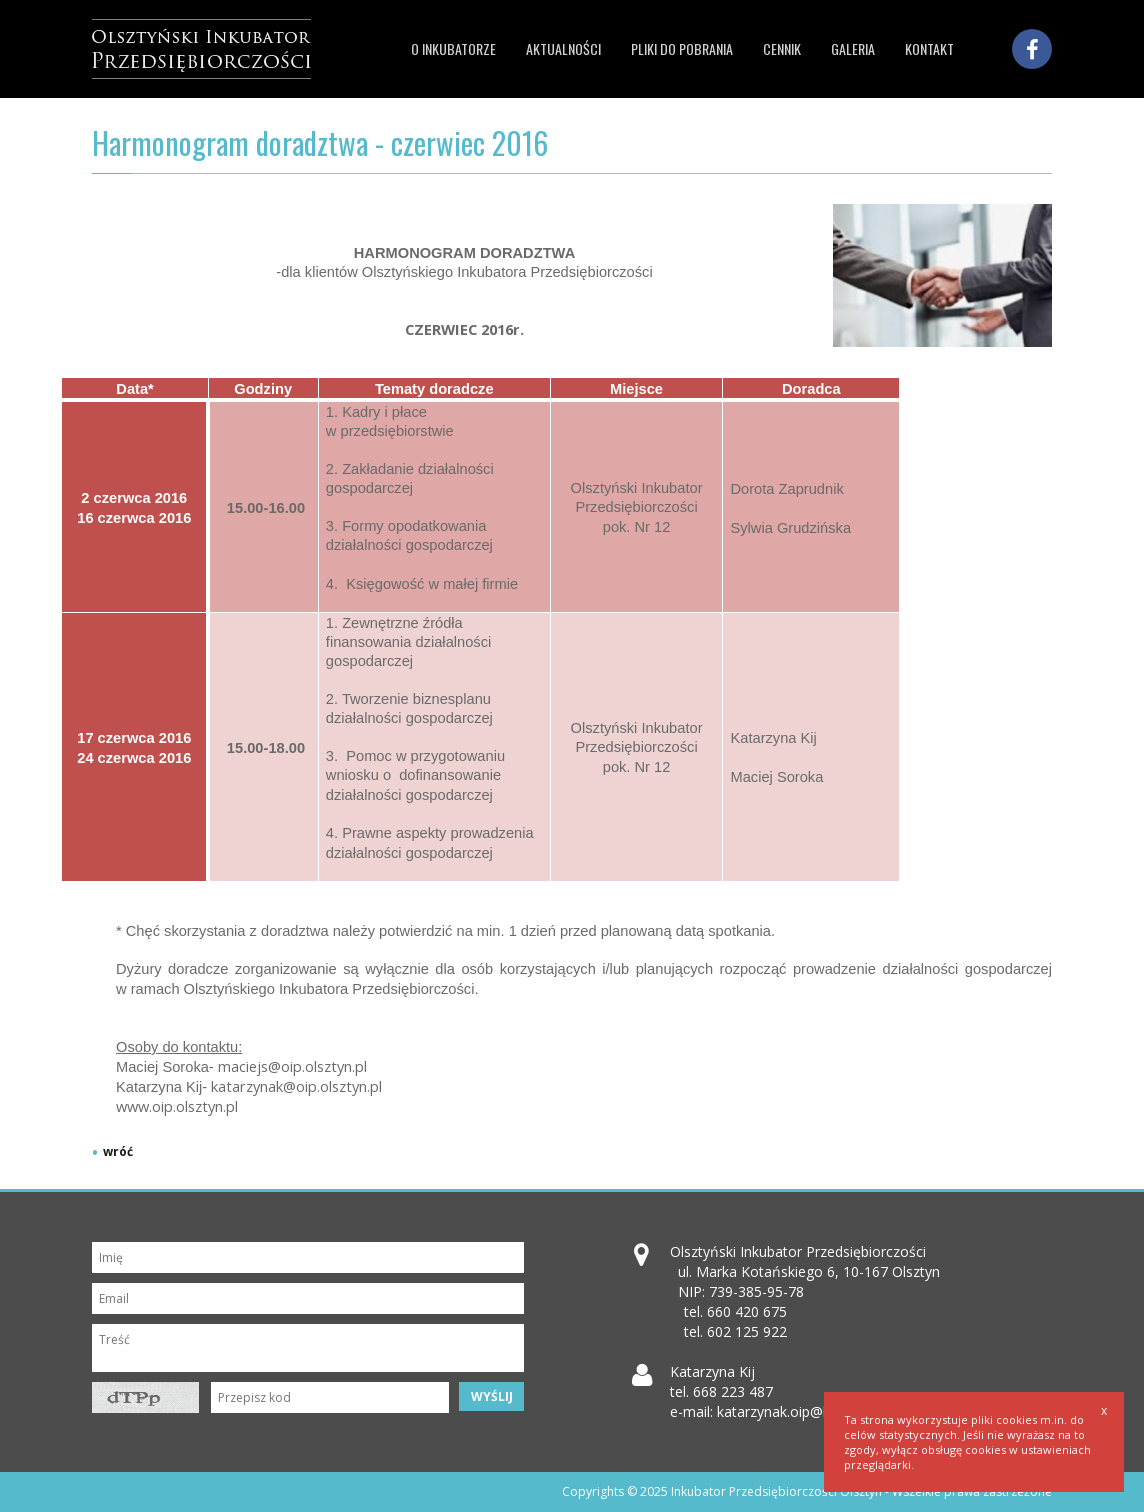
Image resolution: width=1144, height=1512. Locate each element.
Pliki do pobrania (682, 48)
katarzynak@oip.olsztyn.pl (296, 1086)
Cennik (782, 48)
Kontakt (929, 48)
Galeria (853, 48)
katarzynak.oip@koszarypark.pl (816, 1411)
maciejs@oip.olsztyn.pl (292, 1066)
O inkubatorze (453, 48)
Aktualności (563, 48)
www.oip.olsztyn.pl (177, 1106)
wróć (118, 1152)
